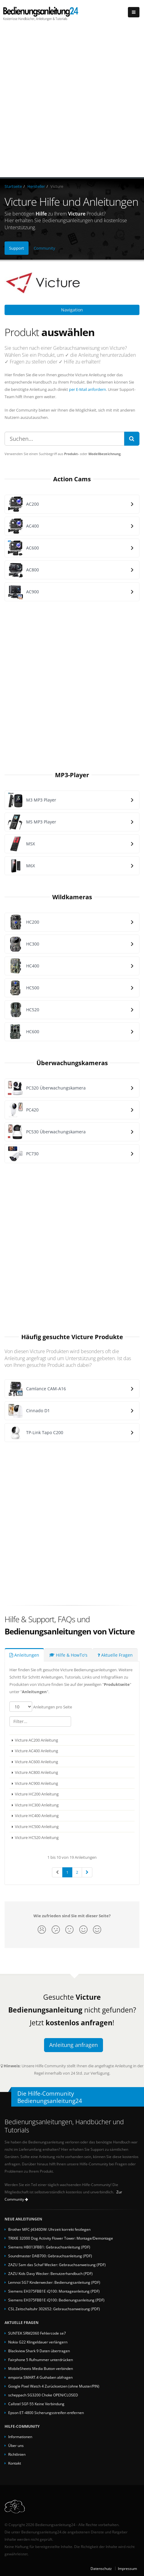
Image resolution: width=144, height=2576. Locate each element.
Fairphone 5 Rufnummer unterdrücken (40, 2359)
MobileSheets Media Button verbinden (40, 2368)
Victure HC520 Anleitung (37, 1837)
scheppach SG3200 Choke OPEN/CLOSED (43, 2394)
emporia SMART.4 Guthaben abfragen (40, 2377)
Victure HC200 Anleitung (37, 1794)
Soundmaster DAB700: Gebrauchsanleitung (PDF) (50, 2255)
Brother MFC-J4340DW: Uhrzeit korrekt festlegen (49, 2229)
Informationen (20, 2436)
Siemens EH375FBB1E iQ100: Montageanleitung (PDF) (54, 2291)
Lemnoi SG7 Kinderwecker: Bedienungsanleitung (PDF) (54, 2282)
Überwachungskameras (72, 1062)
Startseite (13, 186)
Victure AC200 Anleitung (36, 1740)
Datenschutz (101, 2568)
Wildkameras (72, 897)
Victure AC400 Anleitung (36, 1750)
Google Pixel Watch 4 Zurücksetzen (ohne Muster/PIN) (53, 2386)
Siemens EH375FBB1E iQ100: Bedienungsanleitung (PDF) (56, 2299)
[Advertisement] (72, 102)
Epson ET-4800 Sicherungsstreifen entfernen (46, 2412)
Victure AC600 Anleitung (36, 1761)
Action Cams (72, 479)
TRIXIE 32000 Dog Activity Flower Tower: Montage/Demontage (60, 2238)
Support (16, 248)
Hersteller (36, 186)
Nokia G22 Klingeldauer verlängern (37, 2341)
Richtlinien (17, 2454)
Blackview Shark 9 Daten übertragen (39, 2350)
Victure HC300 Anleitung (37, 1805)
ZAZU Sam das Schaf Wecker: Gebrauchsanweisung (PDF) (57, 2264)
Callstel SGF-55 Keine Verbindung (36, 2403)
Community (44, 248)
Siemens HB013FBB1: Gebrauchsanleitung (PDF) (49, 2246)
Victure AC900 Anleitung (36, 1783)
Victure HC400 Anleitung (37, 1815)
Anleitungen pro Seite (40, 1706)
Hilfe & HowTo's (68, 1655)
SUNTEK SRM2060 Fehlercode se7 (37, 2333)
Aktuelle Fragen (115, 1655)
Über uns (16, 2445)
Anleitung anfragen (73, 2044)
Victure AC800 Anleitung (36, 1772)
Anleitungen (24, 1655)
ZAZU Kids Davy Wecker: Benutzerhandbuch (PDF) (50, 2273)
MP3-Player (72, 774)
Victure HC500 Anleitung (37, 1826)
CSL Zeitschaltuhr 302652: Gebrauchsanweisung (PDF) (54, 2308)
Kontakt (14, 2463)
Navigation (72, 310)
